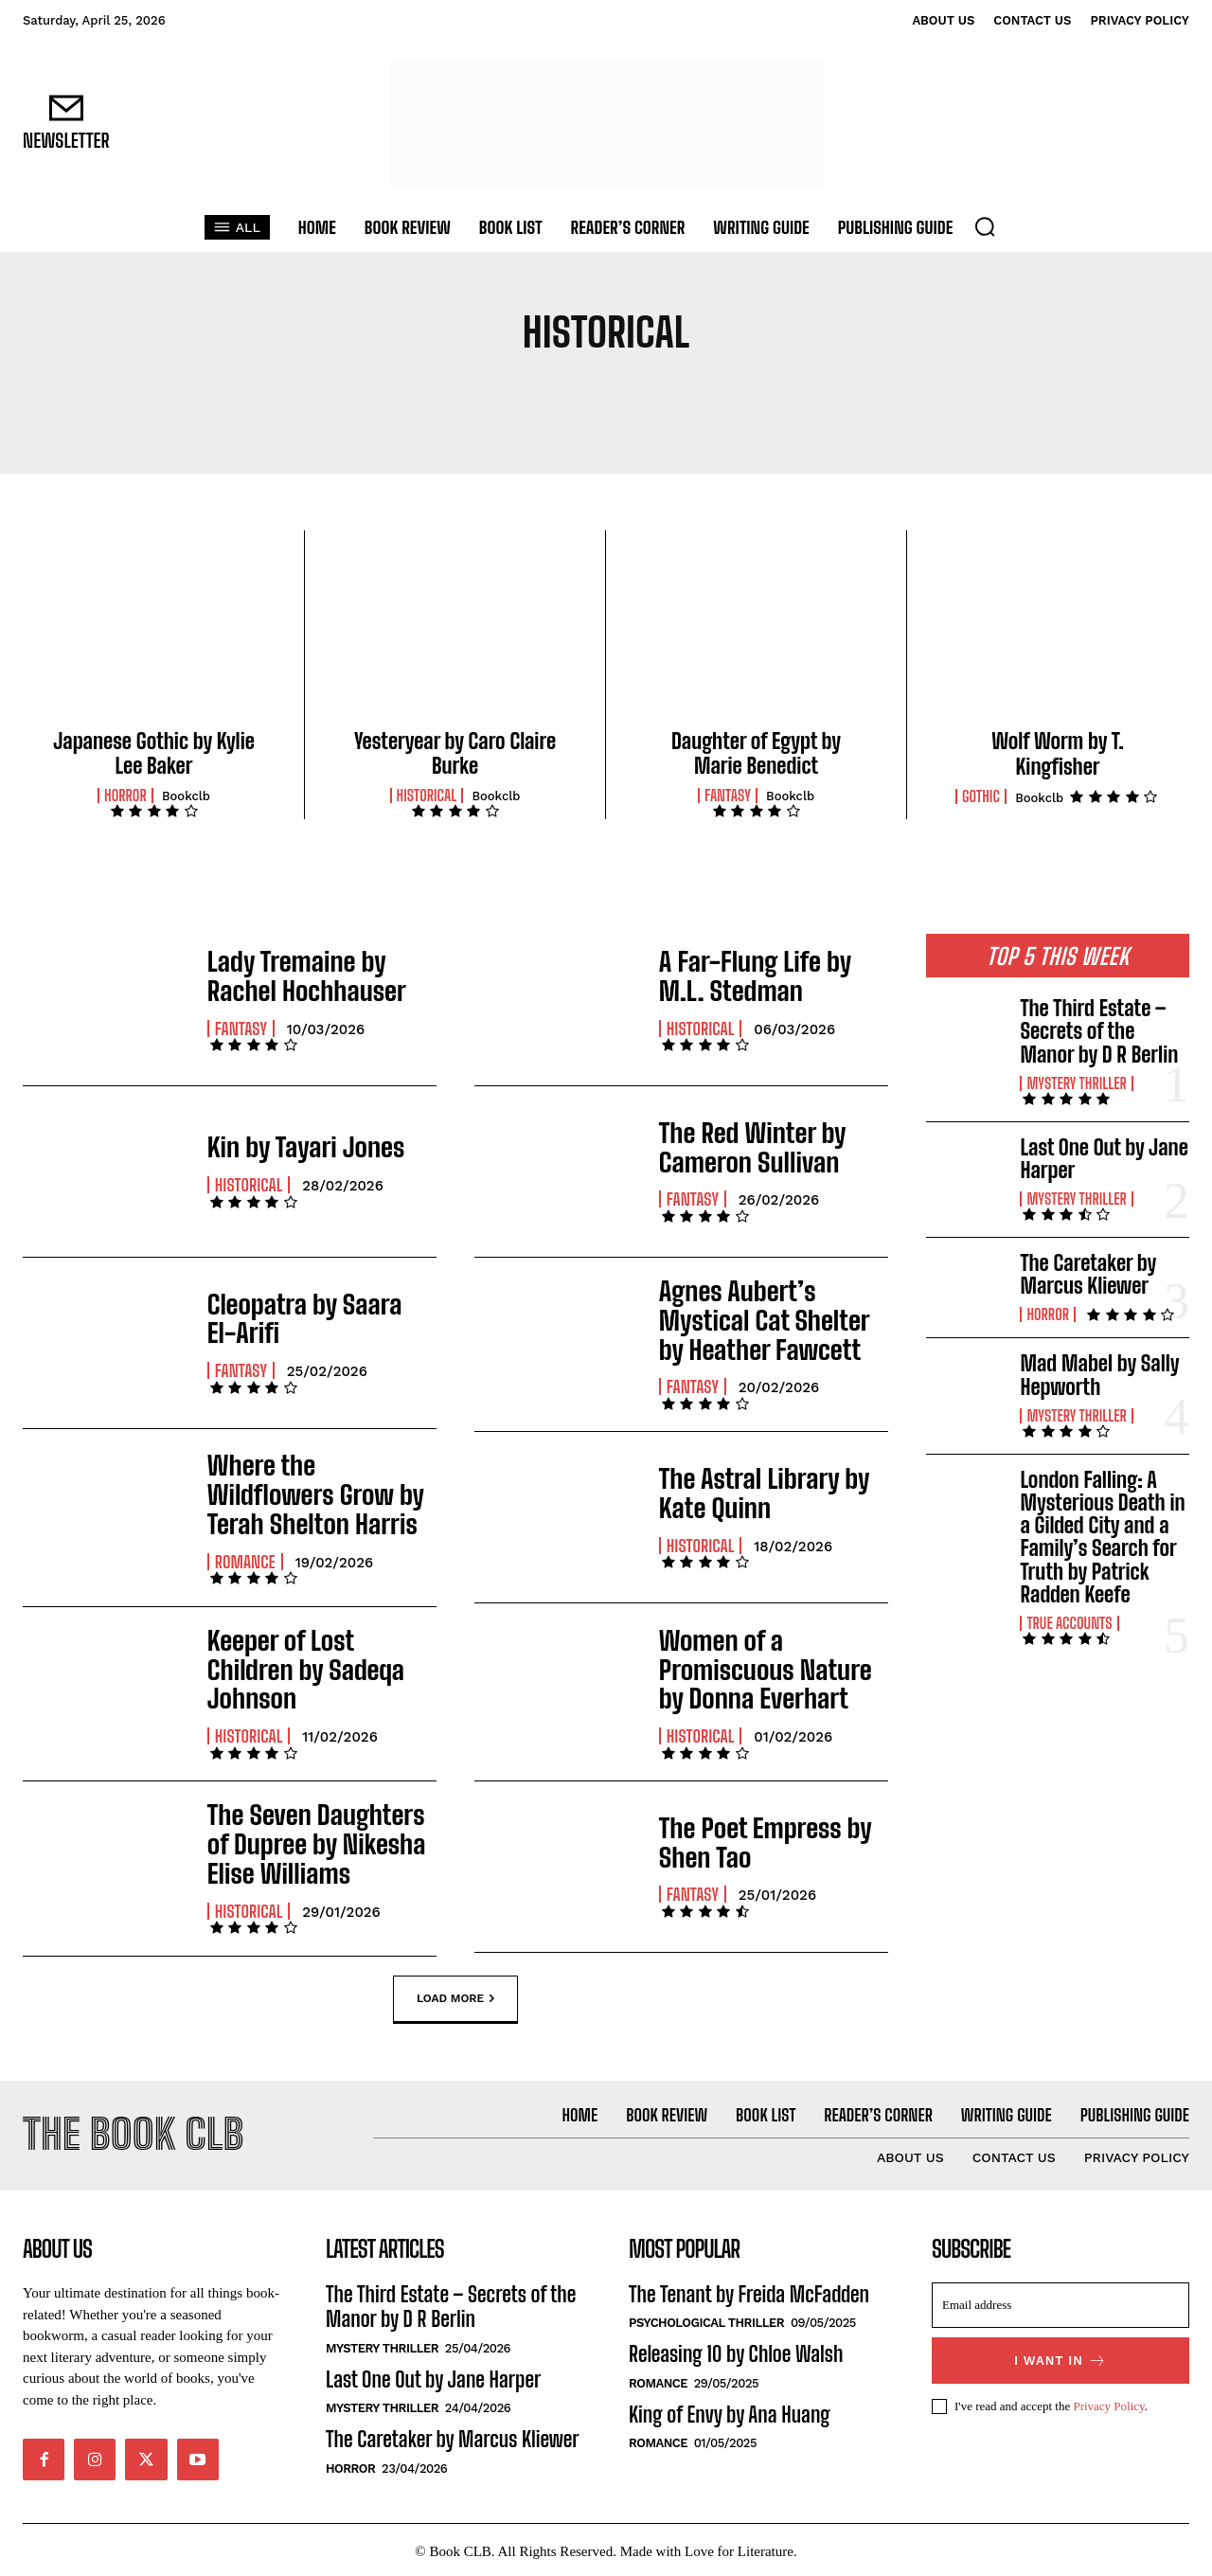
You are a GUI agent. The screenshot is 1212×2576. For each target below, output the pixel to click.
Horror (125, 795)
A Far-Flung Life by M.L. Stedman (763, 975)
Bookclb (186, 796)
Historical (427, 795)
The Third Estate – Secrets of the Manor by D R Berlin (1099, 1030)
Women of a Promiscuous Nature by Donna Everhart (773, 1661)
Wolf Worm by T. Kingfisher (1057, 753)
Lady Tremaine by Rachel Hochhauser (315, 975)
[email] (1060, 2301)
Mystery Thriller (1076, 1083)
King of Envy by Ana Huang (729, 2411)
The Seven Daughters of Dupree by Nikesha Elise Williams (312, 1831)
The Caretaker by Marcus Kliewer (1088, 1274)
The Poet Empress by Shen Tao (750, 1832)
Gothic (981, 796)
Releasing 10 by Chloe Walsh (736, 2351)
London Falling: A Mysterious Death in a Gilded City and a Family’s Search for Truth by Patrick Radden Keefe (1102, 1537)
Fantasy (727, 795)
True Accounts (1069, 1623)
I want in (1060, 2357)
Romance (245, 1550)
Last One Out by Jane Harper (1103, 1159)
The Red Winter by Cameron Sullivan (739, 1146)
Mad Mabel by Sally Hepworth (1099, 1375)
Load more (455, 1985)
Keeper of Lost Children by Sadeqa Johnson (309, 1661)
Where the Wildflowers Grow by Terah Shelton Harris (310, 1490)
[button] (984, 226)
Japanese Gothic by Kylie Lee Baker (154, 753)
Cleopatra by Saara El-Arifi (305, 1318)
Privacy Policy (1108, 2402)
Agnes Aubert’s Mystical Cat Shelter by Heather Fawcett (767, 1318)
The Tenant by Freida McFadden (749, 2290)
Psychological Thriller (706, 2320)
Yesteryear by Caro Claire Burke (455, 753)
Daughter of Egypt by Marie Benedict (756, 753)
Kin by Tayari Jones (292, 1146)
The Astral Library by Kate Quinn (771, 1489)
